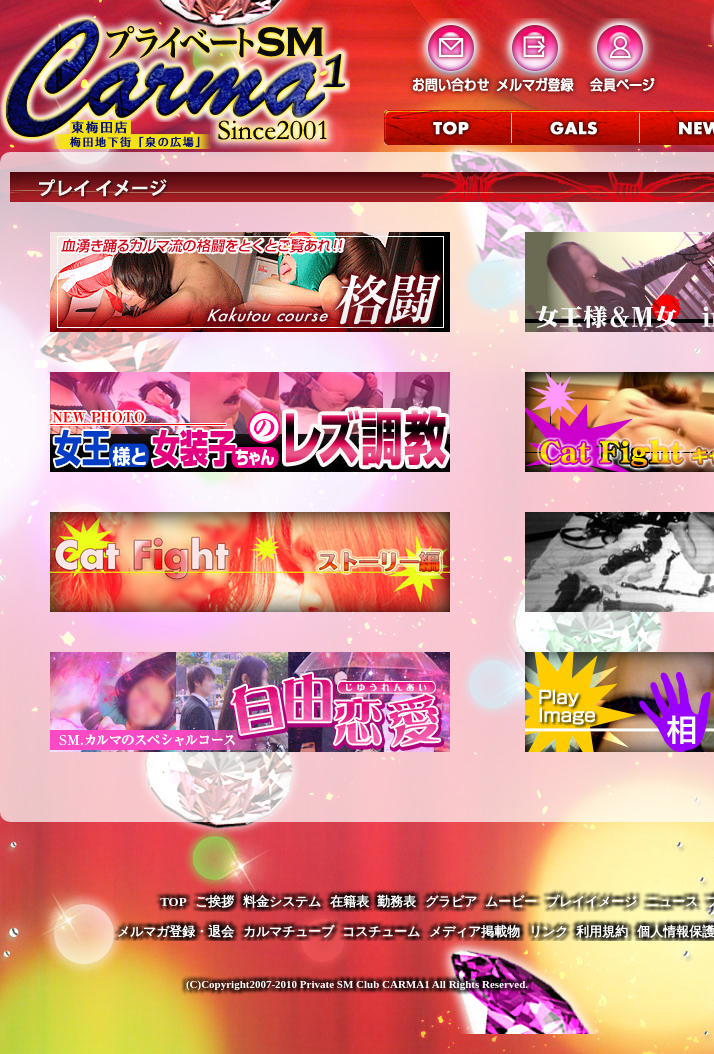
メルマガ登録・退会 (175, 931)
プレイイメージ (591, 901)
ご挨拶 (214, 901)
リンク (548, 931)
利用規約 (602, 931)
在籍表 (349, 901)
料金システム (282, 901)
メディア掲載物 (474, 931)
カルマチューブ (288, 931)
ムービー (511, 901)
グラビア (451, 901)
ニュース (672, 901)
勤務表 (396, 901)
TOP (173, 901)
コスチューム (381, 931)
